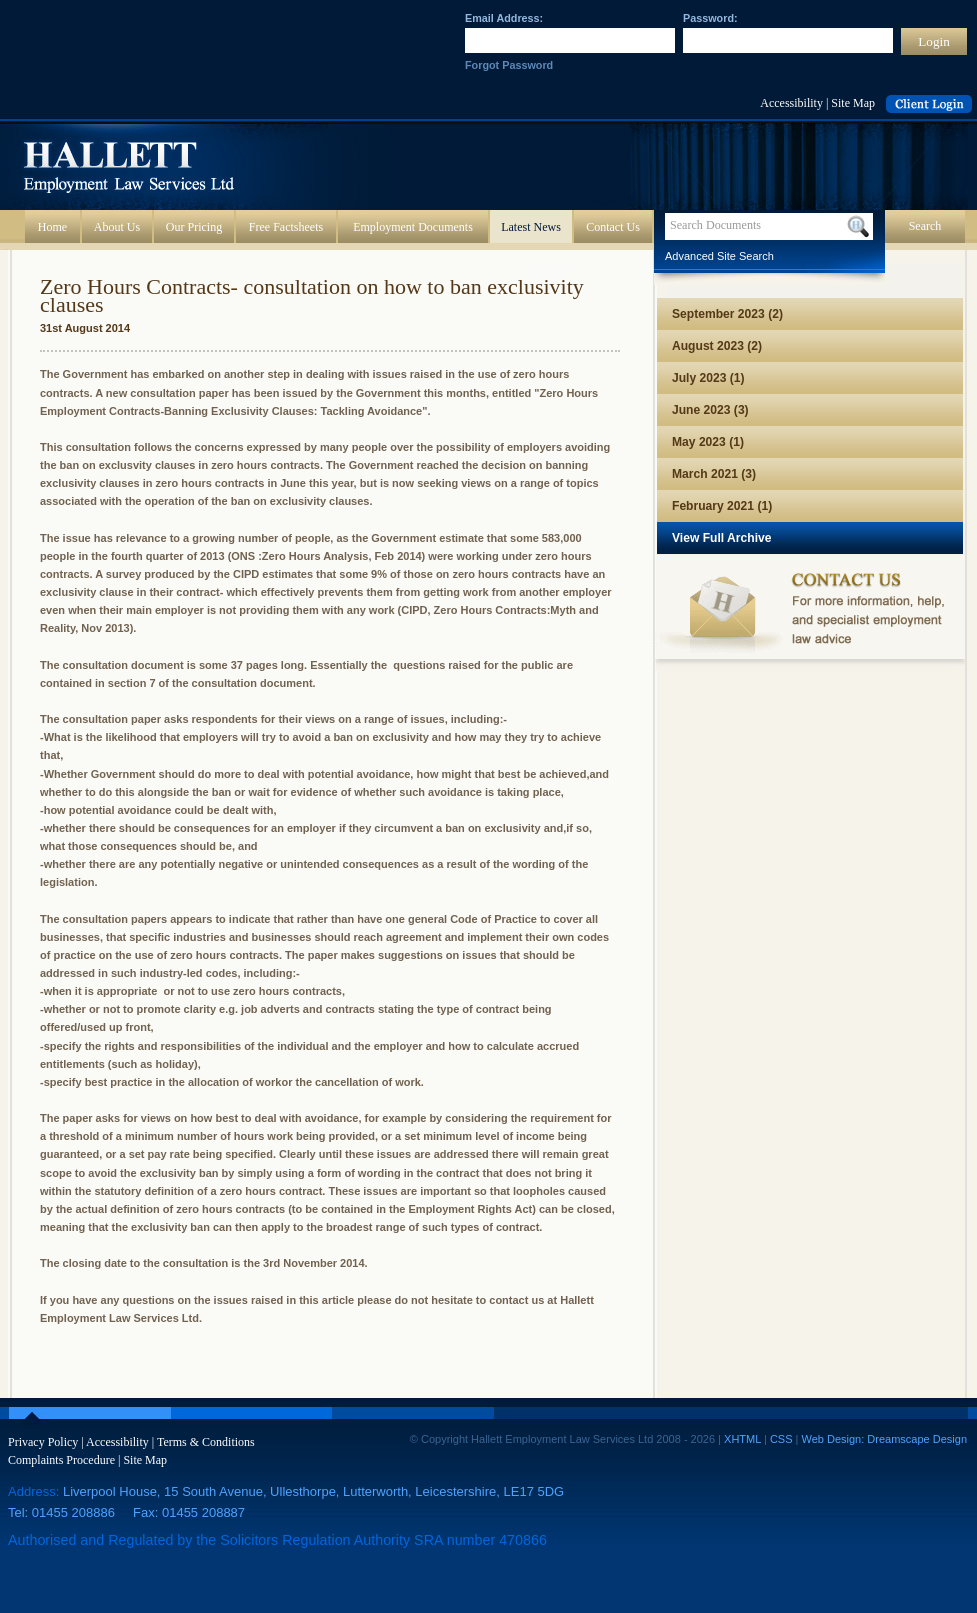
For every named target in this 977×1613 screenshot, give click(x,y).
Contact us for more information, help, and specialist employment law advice (810, 612)
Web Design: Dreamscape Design (884, 1439)
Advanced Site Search (719, 256)
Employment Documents (413, 227)
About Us (117, 227)
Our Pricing (194, 227)
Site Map (853, 103)
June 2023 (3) (710, 410)
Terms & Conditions (206, 1442)
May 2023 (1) (708, 442)
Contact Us (613, 227)
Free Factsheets (286, 227)
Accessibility (791, 103)
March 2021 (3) (714, 474)
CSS (781, 1439)
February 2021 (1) (722, 506)
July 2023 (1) (708, 378)
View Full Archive (721, 538)
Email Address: (504, 18)
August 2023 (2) (717, 346)
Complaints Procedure (61, 1460)
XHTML (742, 1439)
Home (52, 227)
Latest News (531, 227)
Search (925, 226)
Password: (710, 18)
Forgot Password (509, 65)
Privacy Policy (43, 1442)
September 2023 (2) (727, 314)
